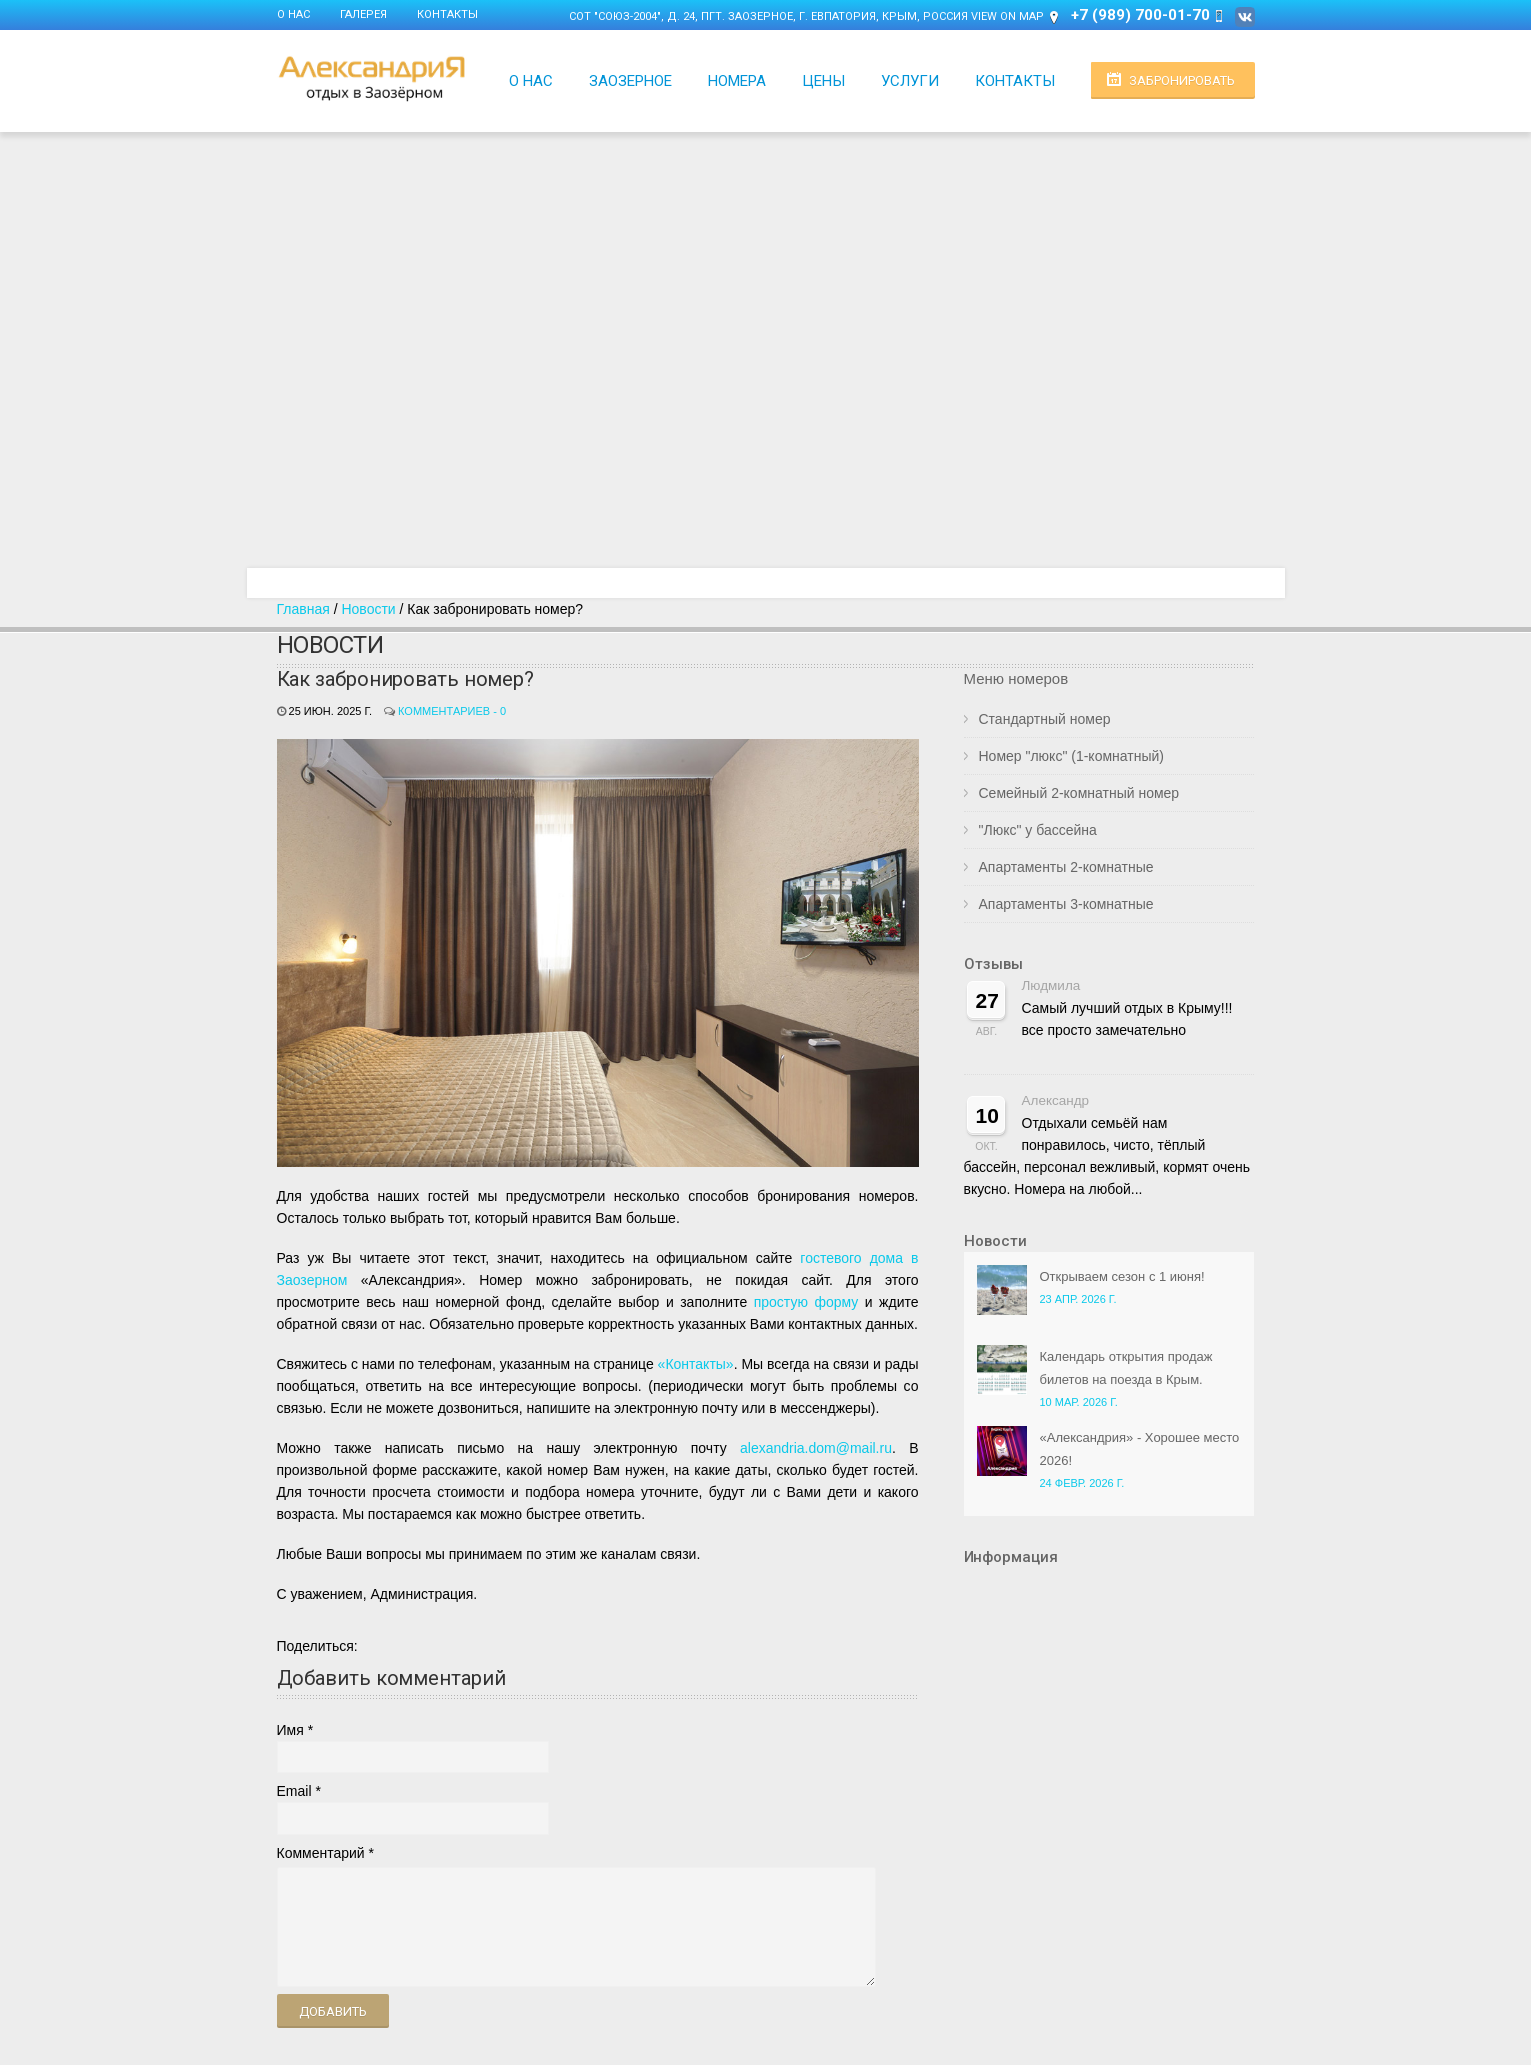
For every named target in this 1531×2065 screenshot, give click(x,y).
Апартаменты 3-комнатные (1066, 904)
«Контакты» (696, 1364)
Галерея (363, 14)
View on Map (1007, 16)
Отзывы (993, 964)
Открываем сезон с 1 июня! (1122, 1276)
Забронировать (1182, 80)
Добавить (333, 2011)
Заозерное (630, 81)
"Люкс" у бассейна (1038, 830)
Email (294, 1791)
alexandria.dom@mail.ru (816, 1448)
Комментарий (321, 1853)
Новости (368, 609)
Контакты (447, 14)
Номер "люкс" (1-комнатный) (1071, 756)
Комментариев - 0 (452, 711)
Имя (290, 1730)
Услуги (910, 81)
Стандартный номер (1045, 719)
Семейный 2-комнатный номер (1079, 793)
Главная (303, 609)
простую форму (806, 1302)
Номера (737, 81)
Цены (823, 81)
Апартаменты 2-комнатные (1066, 867)
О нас (293, 14)
